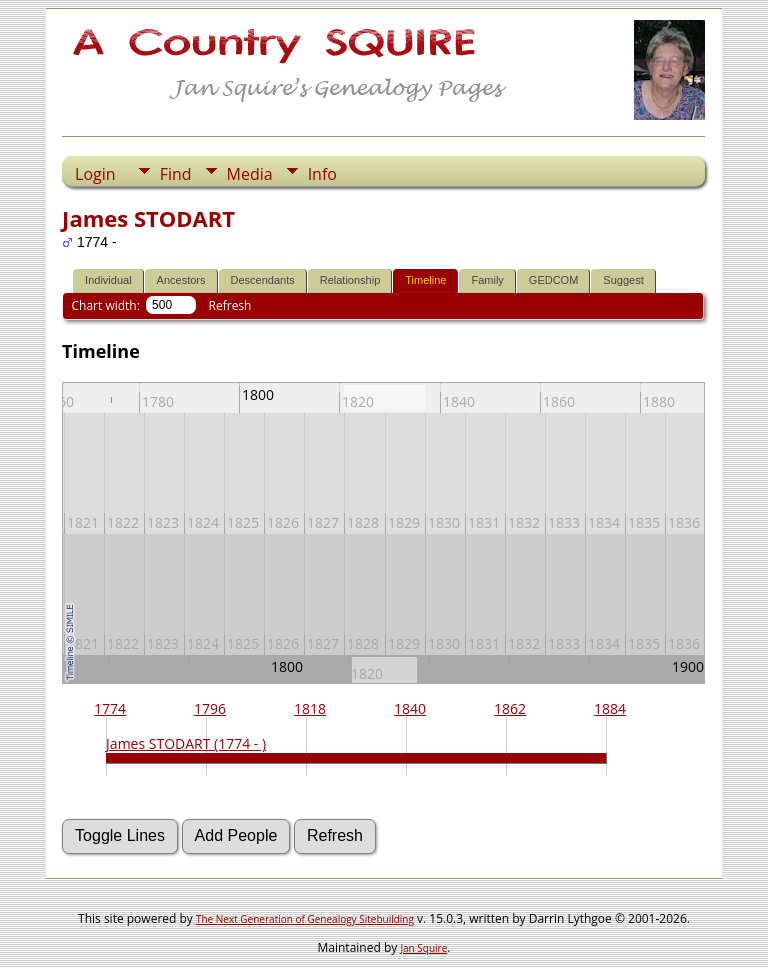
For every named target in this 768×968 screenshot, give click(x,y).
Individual (108, 280)
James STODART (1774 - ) (186, 743)
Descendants (263, 280)
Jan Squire (423, 948)
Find (176, 174)
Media (250, 174)
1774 (110, 708)
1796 (210, 708)
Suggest (623, 280)
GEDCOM (554, 280)
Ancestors (181, 280)
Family (487, 280)
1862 (510, 708)
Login (95, 174)
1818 (310, 708)
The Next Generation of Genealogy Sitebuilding (305, 919)
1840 (410, 708)
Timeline (425, 280)
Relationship (350, 280)
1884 (610, 708)
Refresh (230, 305)
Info (322, 174)
